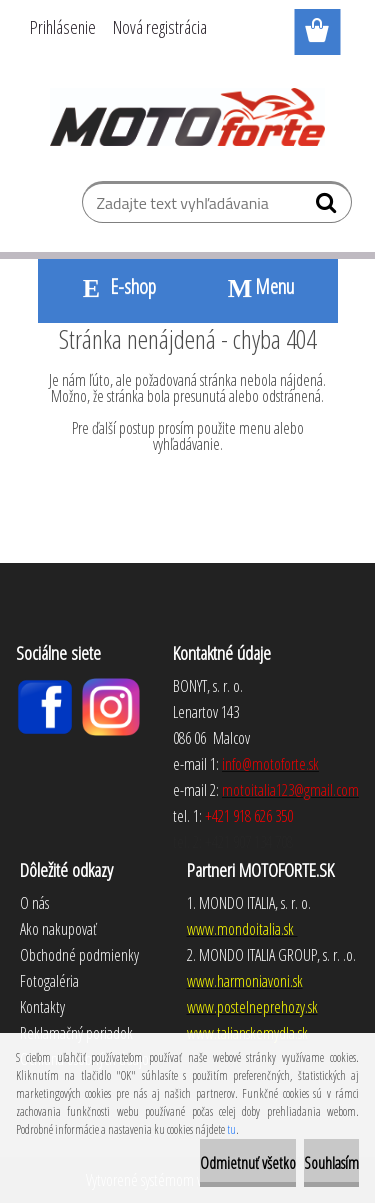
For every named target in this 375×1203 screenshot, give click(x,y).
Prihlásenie (63, 27)
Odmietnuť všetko (248, 1163)
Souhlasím (331, 1163)
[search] (328, 207)
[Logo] (187, 117)
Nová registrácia (160, 27)
